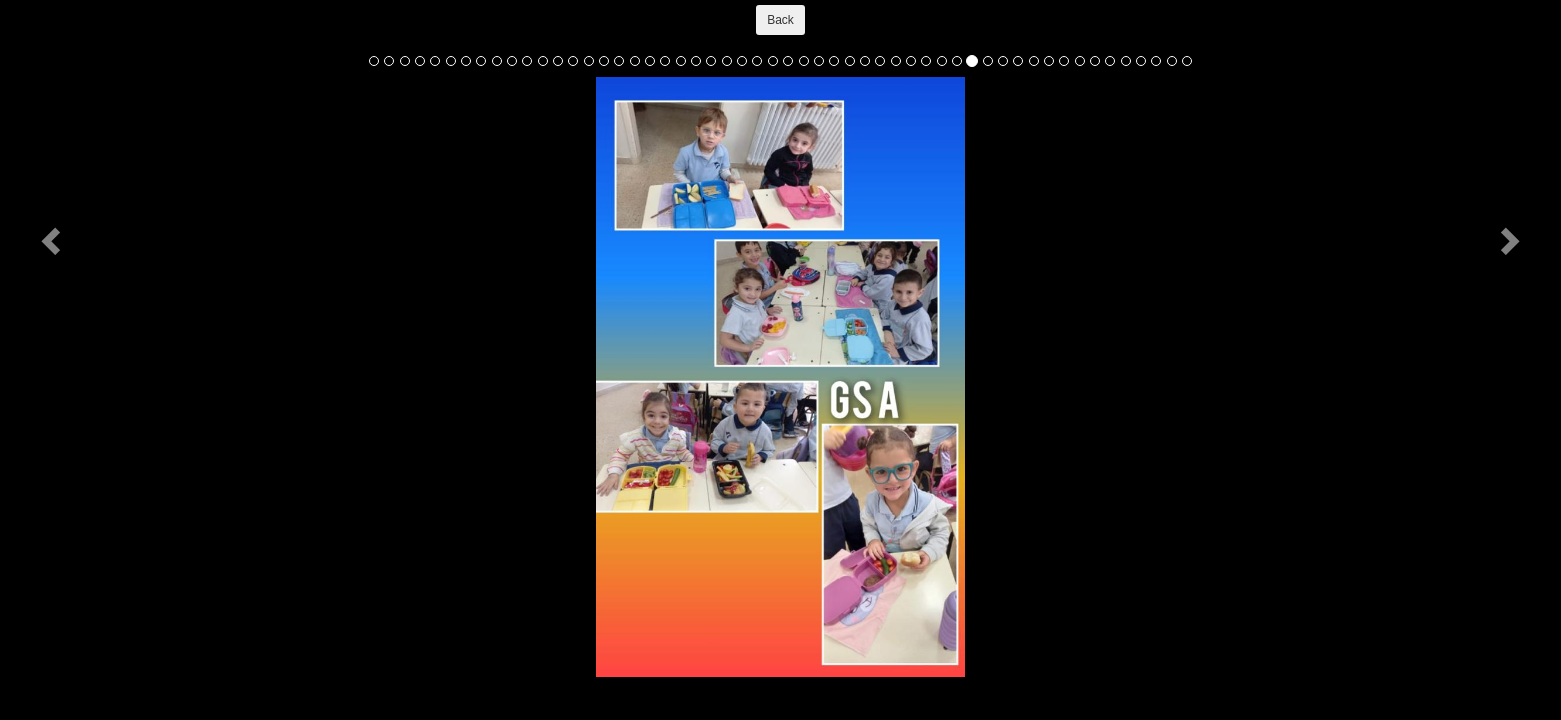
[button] (53, 240)
